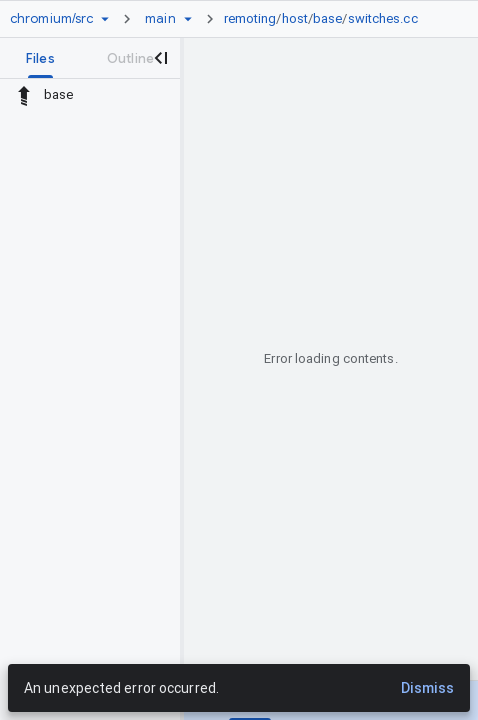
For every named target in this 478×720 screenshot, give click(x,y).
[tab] (40, 58)
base (327, 18)
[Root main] (160, 19)
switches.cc (383, 18)
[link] (326, 19)
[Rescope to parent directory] (24, 95)
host (295, 18)
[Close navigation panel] (160, 58)
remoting (250, 18)
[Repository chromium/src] (51, 19)
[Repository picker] (105, 19)
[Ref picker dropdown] (188, 19)
